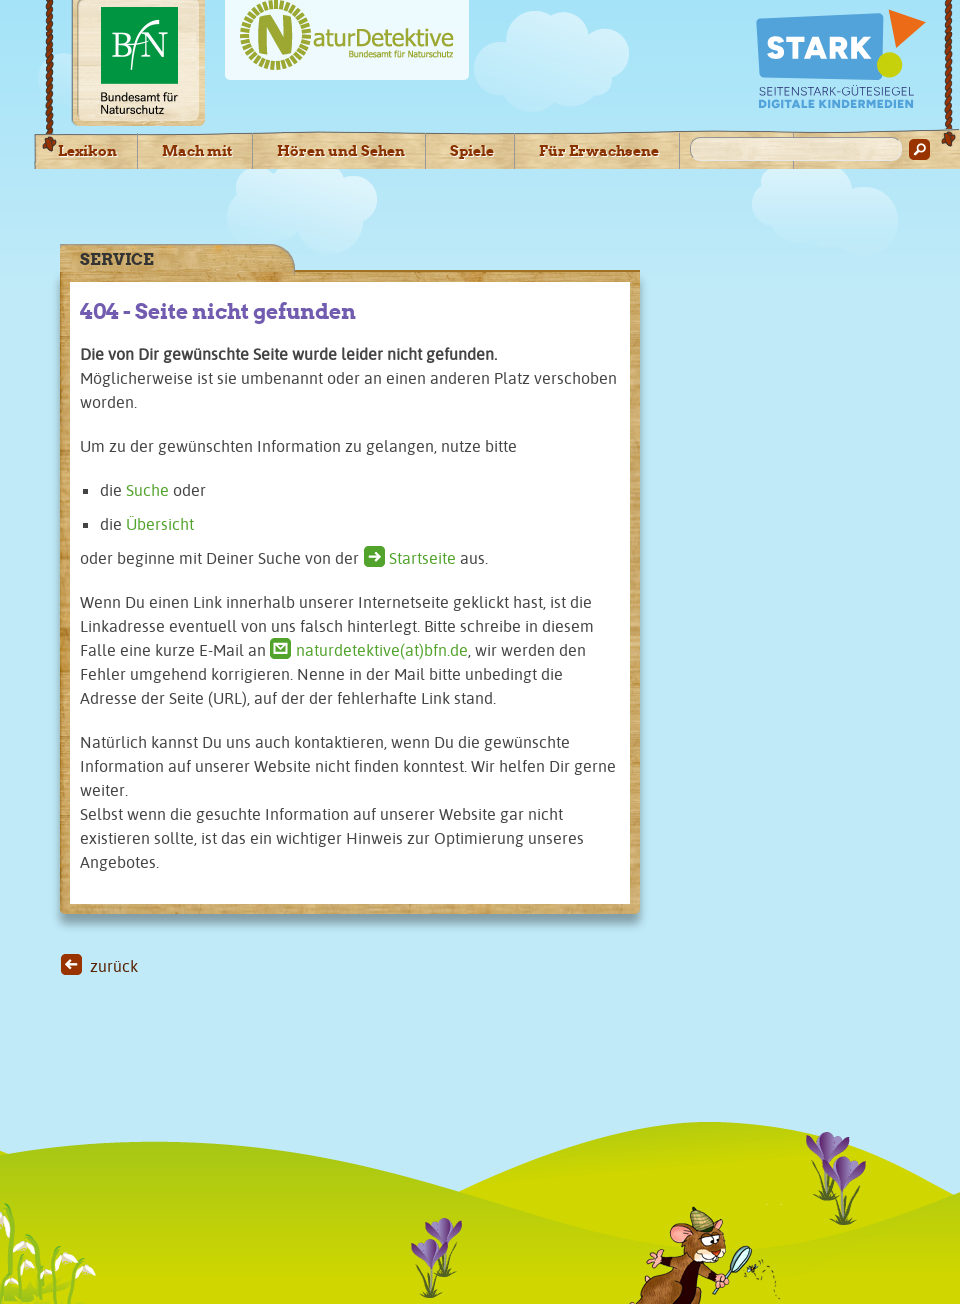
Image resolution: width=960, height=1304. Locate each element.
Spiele (472, 151)
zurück (114, 966)
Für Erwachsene (599, 151)
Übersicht (160, 524)
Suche (147, 490)
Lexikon (87, 151)
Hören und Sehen (341, 151)
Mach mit (197, 151)
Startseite (422, 558)
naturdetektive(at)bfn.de (382, 650)
